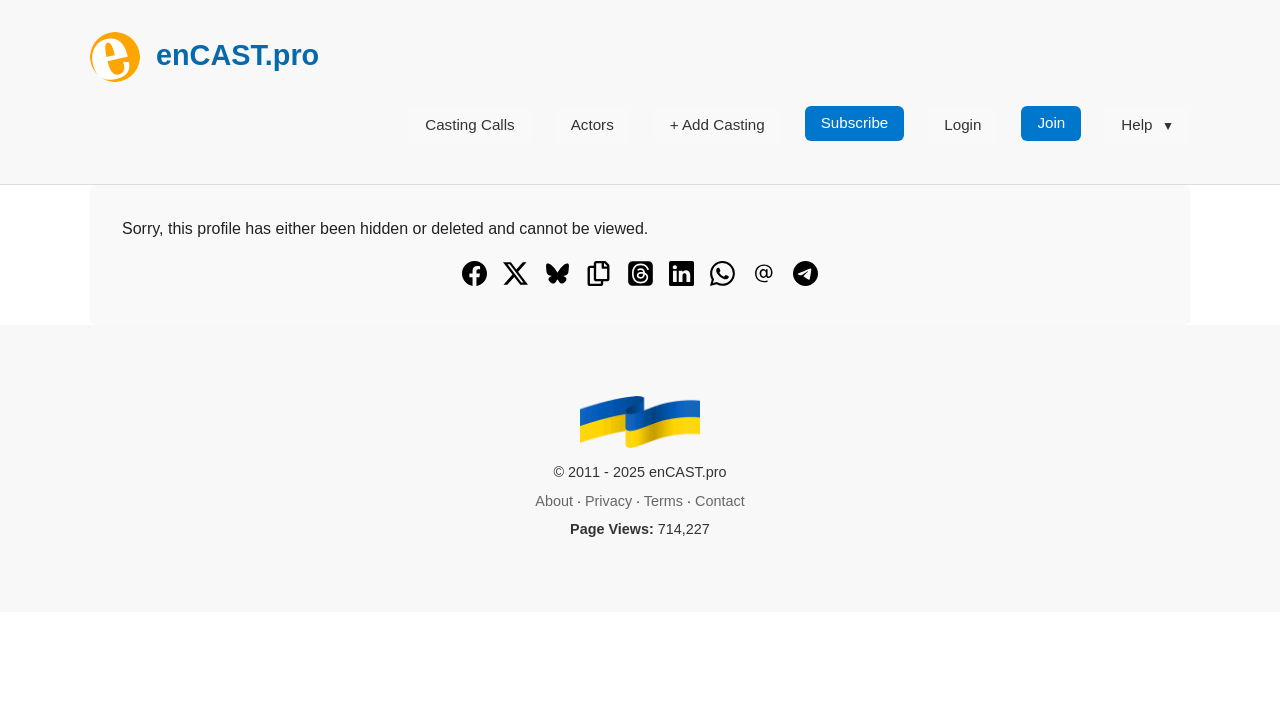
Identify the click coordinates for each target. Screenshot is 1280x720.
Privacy (608, 501)
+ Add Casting (717, 124)
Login (962, 124)
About (554, 501)
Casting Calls (469, 124)
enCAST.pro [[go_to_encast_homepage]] (204, 55)
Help (1136, 124)
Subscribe (855, 122)
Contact (720, 501)
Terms (663, 501)
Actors (592, 124)
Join (1051, 122)
